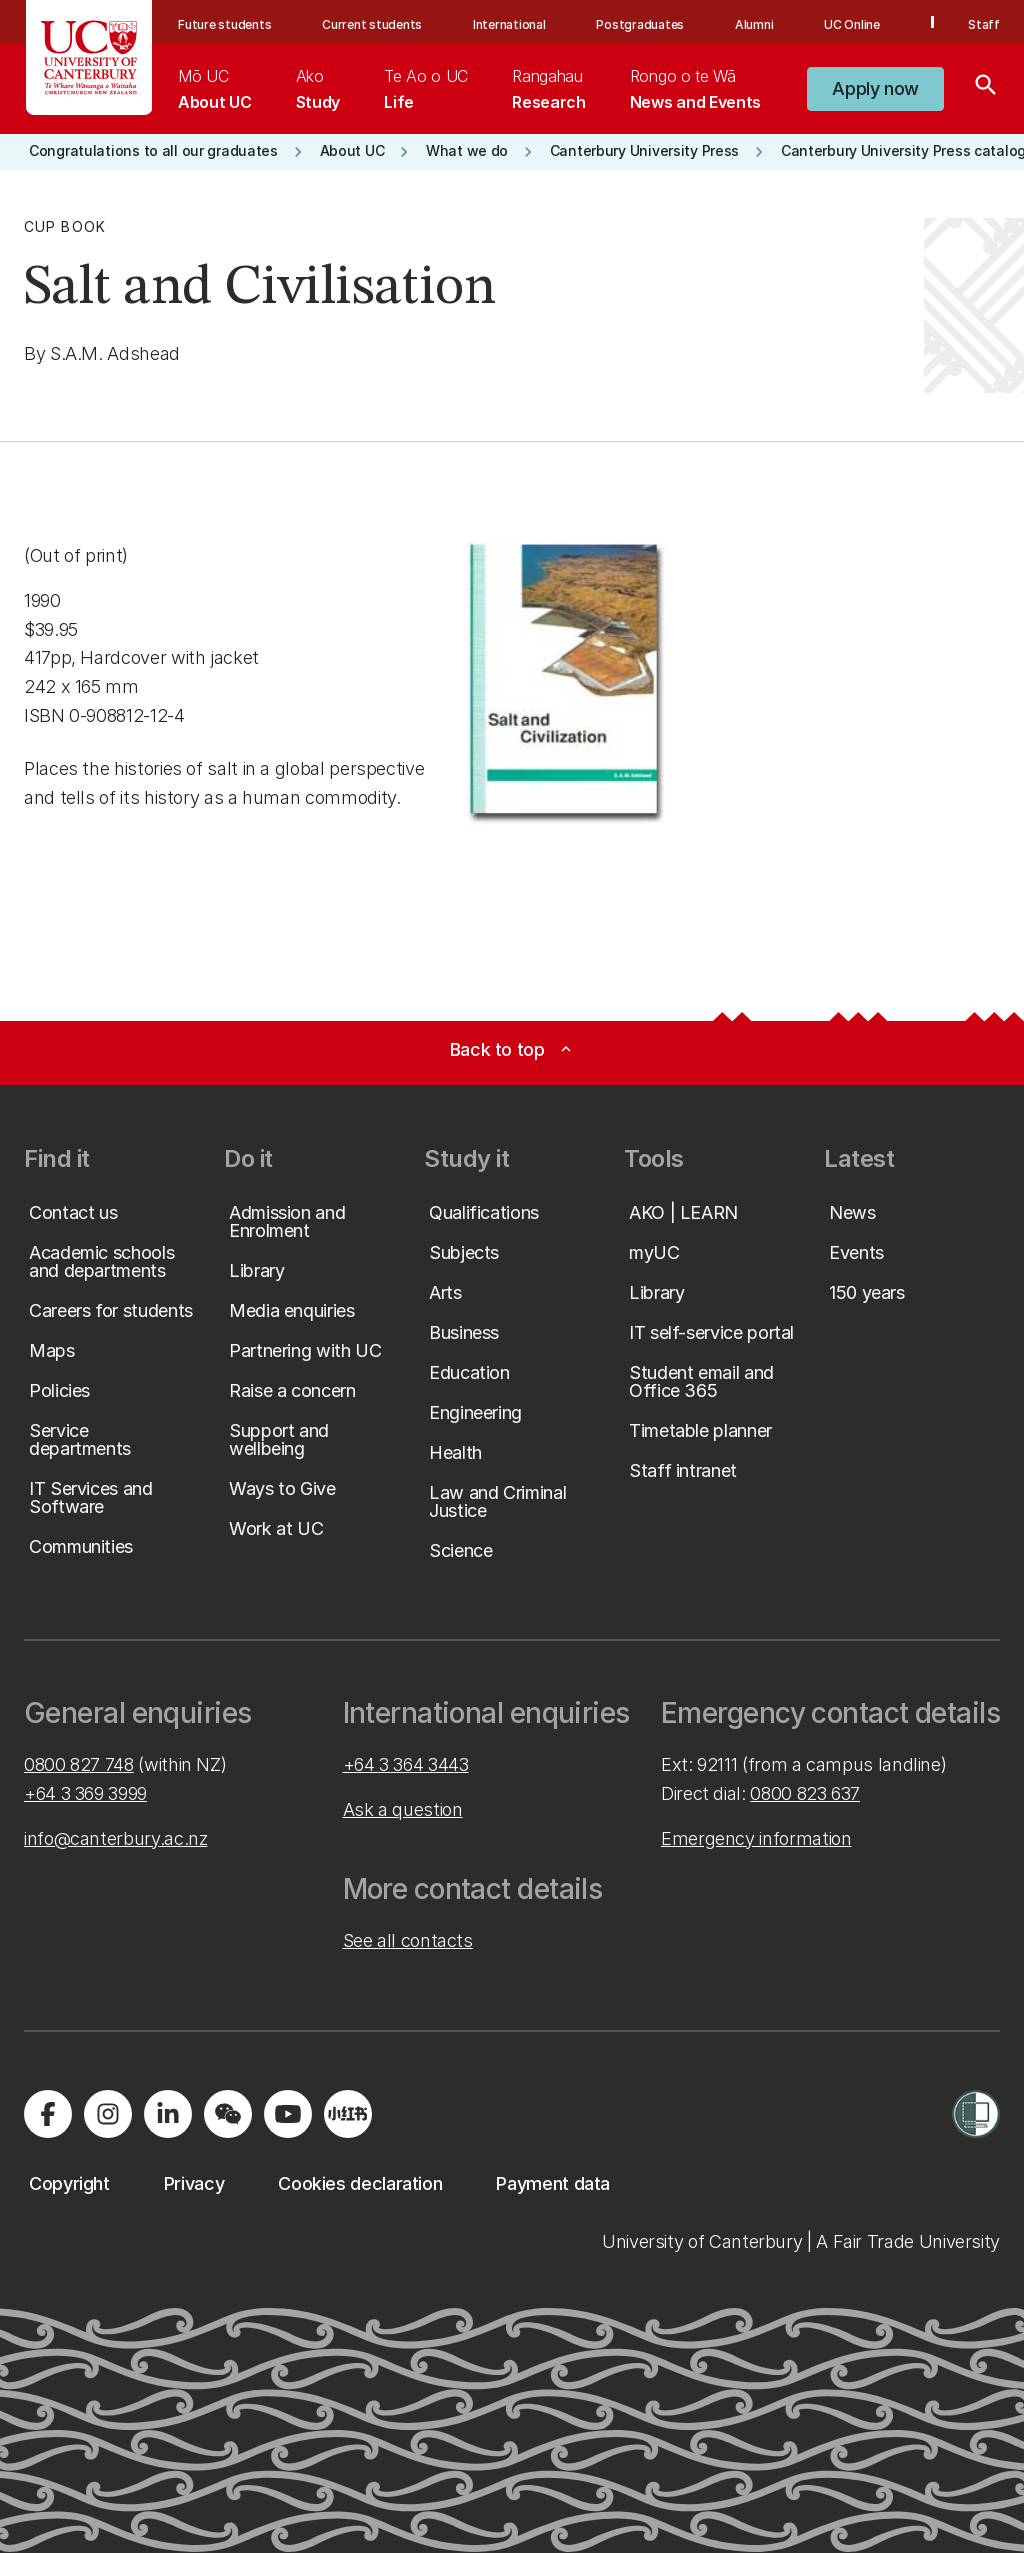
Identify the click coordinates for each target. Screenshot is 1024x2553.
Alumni (754, 24)
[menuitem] (214, 89)
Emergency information (756, 1838)
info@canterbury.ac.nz (115, 1838)
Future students (224, 24)
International (509, 24)
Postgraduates (640, 24)
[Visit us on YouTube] (288, 2114)
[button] (875, 89)
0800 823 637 (805, 1793)
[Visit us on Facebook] (48, 2114)
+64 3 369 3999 (85, 1793)
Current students (372, 24)
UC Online (852, 24)
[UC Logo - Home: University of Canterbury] (89, 57)
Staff (984, 24)
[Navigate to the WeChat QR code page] (228, 2114)
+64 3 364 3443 (406, 1764)
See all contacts (408, 1940)
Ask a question (403, 1809)
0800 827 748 (79, 1764)
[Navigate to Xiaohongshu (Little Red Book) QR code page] (348, 2114)
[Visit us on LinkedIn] (168, 2114)
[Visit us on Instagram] (108, 2114)
